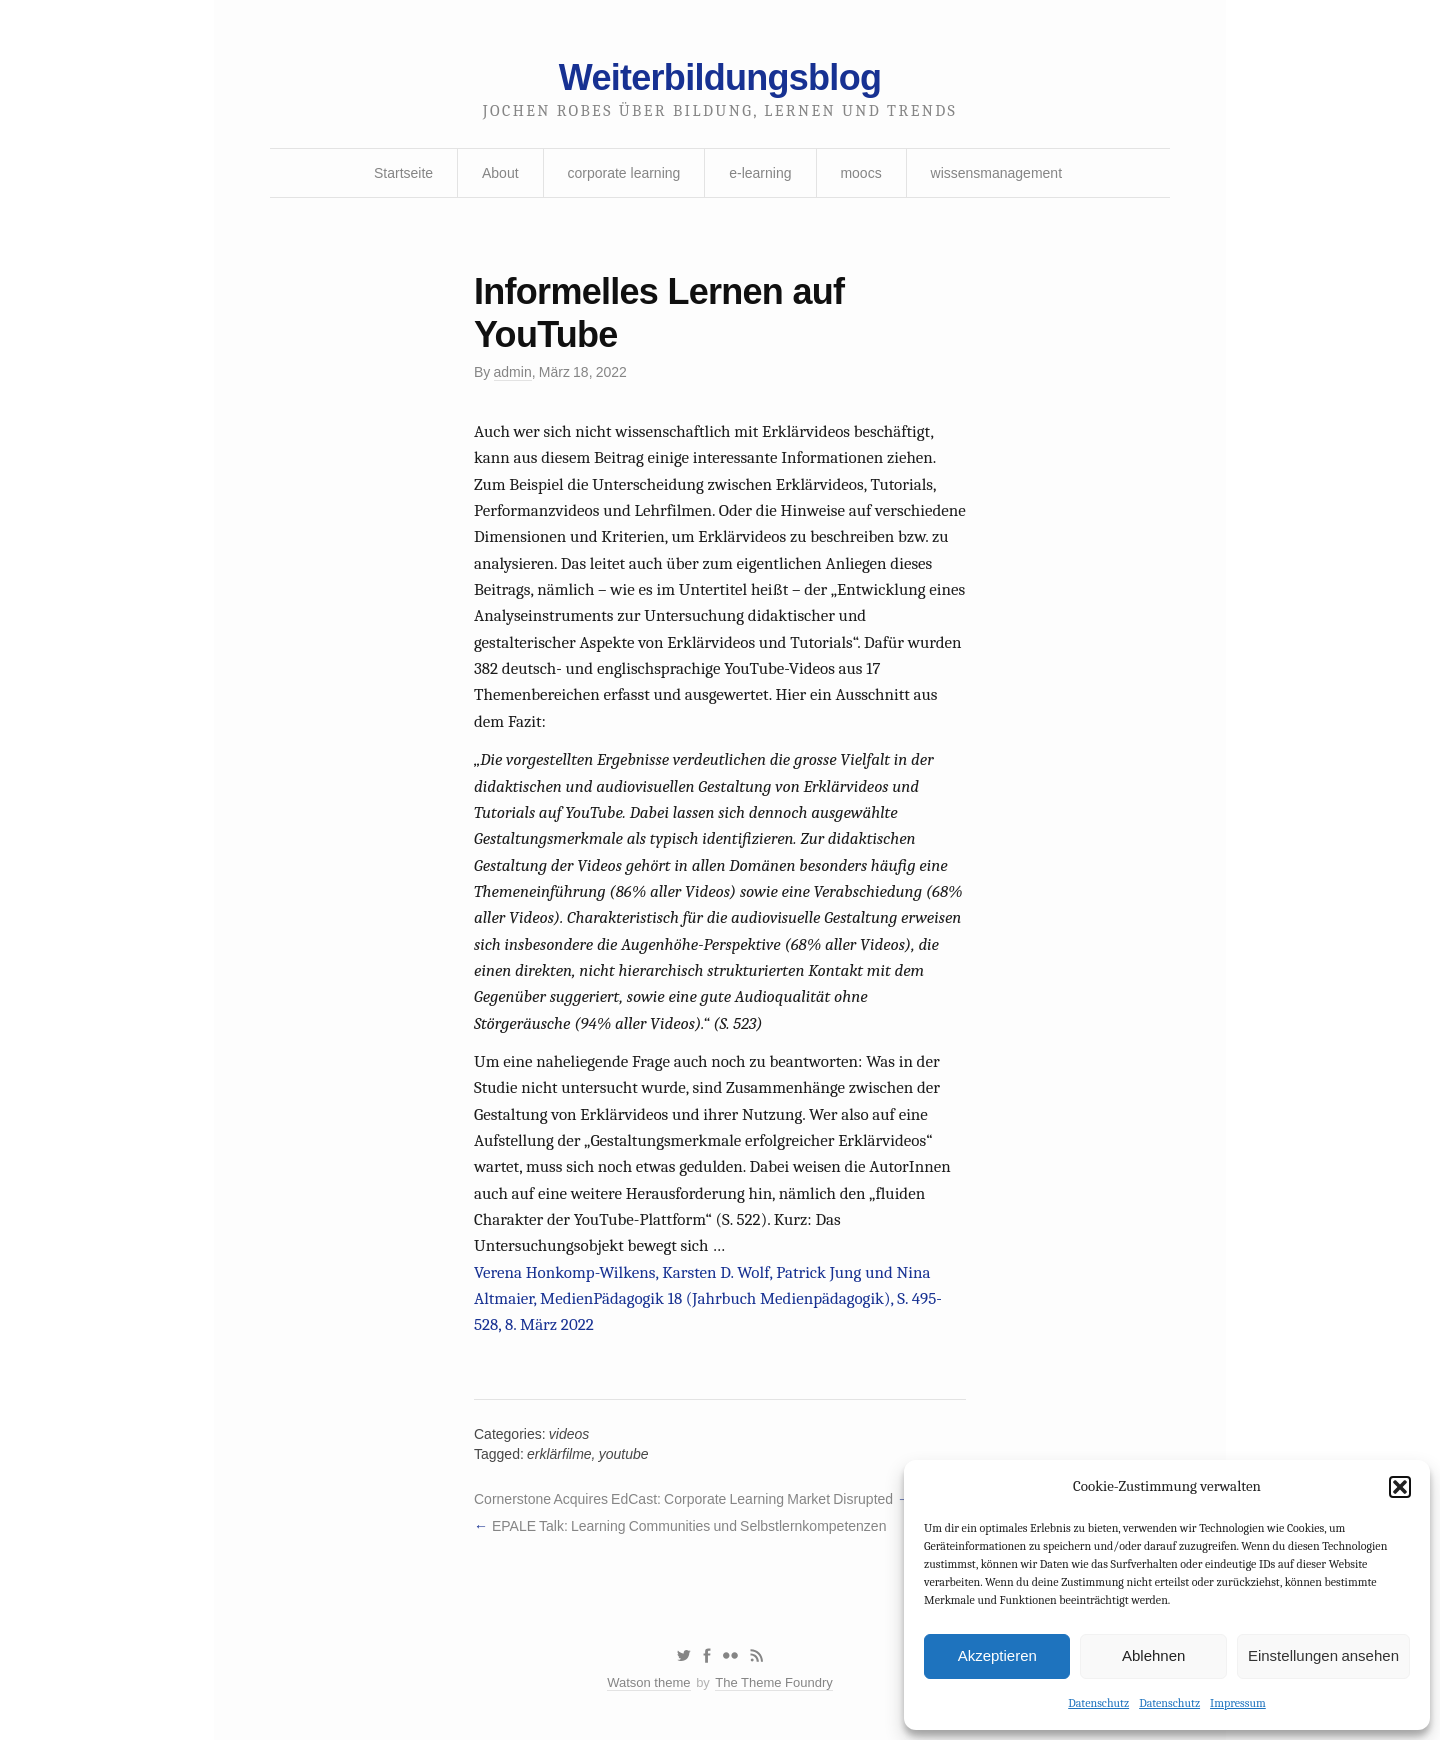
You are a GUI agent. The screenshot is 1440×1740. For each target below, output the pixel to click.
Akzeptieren (997, 1655)
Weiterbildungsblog (720, 77)
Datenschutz (1098, 1703)
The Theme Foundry (774, 1682)
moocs (860, 173)
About (500, 173)
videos (569, 1434)
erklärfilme (559, 1454)
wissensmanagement (997, 173)
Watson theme (648, 1682)
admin (513, 372)
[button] (1400, 1487)
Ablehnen (1153, 1655)
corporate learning (623, 173)
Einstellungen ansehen (1323, 1655)
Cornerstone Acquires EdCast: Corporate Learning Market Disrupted (683, 1499)
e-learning (760, 173)
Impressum (1238, 1703)
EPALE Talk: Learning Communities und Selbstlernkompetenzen (689, 1526)
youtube (624, 1454)
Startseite (403, 173)
